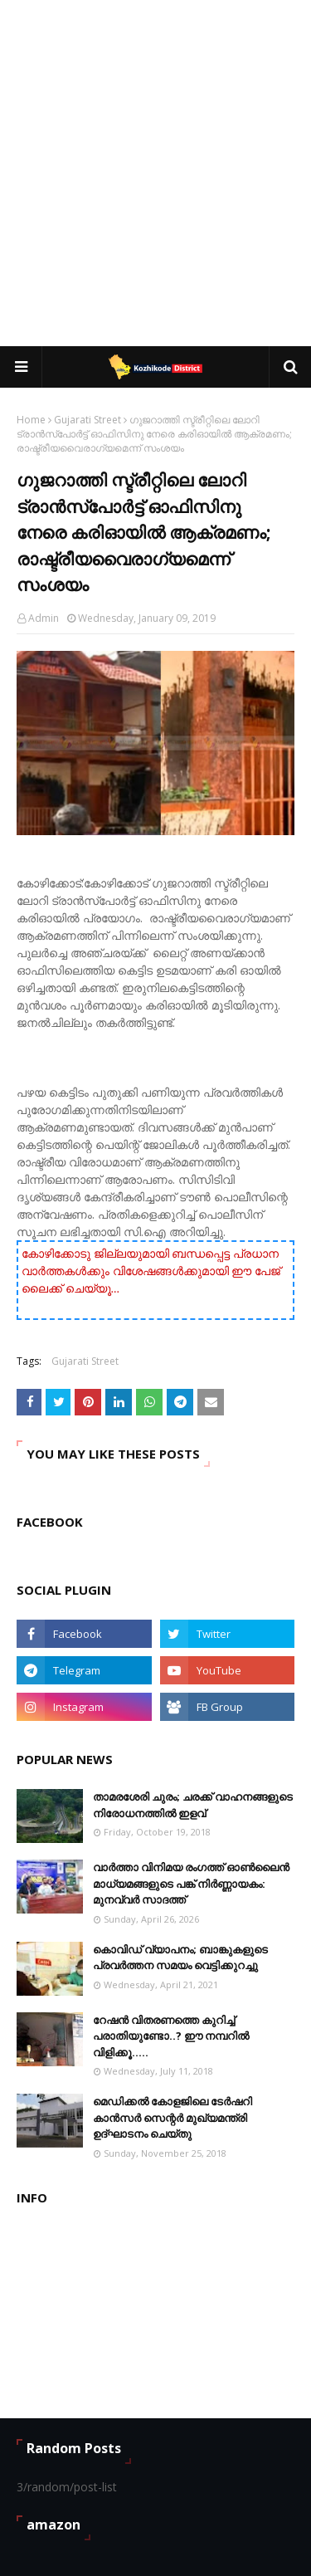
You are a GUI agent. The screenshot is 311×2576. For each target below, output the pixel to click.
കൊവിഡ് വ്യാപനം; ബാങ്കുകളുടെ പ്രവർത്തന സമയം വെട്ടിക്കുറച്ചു (180, 1957)
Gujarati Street (87, 420)
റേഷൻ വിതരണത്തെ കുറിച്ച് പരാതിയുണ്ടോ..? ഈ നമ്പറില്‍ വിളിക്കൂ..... (171, 2036)
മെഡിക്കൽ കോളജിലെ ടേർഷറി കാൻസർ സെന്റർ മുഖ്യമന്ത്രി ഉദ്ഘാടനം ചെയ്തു (172, 2117)
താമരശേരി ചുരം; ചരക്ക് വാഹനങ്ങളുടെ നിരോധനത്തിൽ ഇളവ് (193, 1805)
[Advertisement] (155, 172)
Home (31, 420)
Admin (43, 618)
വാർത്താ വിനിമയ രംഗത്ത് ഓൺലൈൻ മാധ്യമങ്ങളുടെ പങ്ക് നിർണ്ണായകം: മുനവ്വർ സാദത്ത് (191, 1883)
